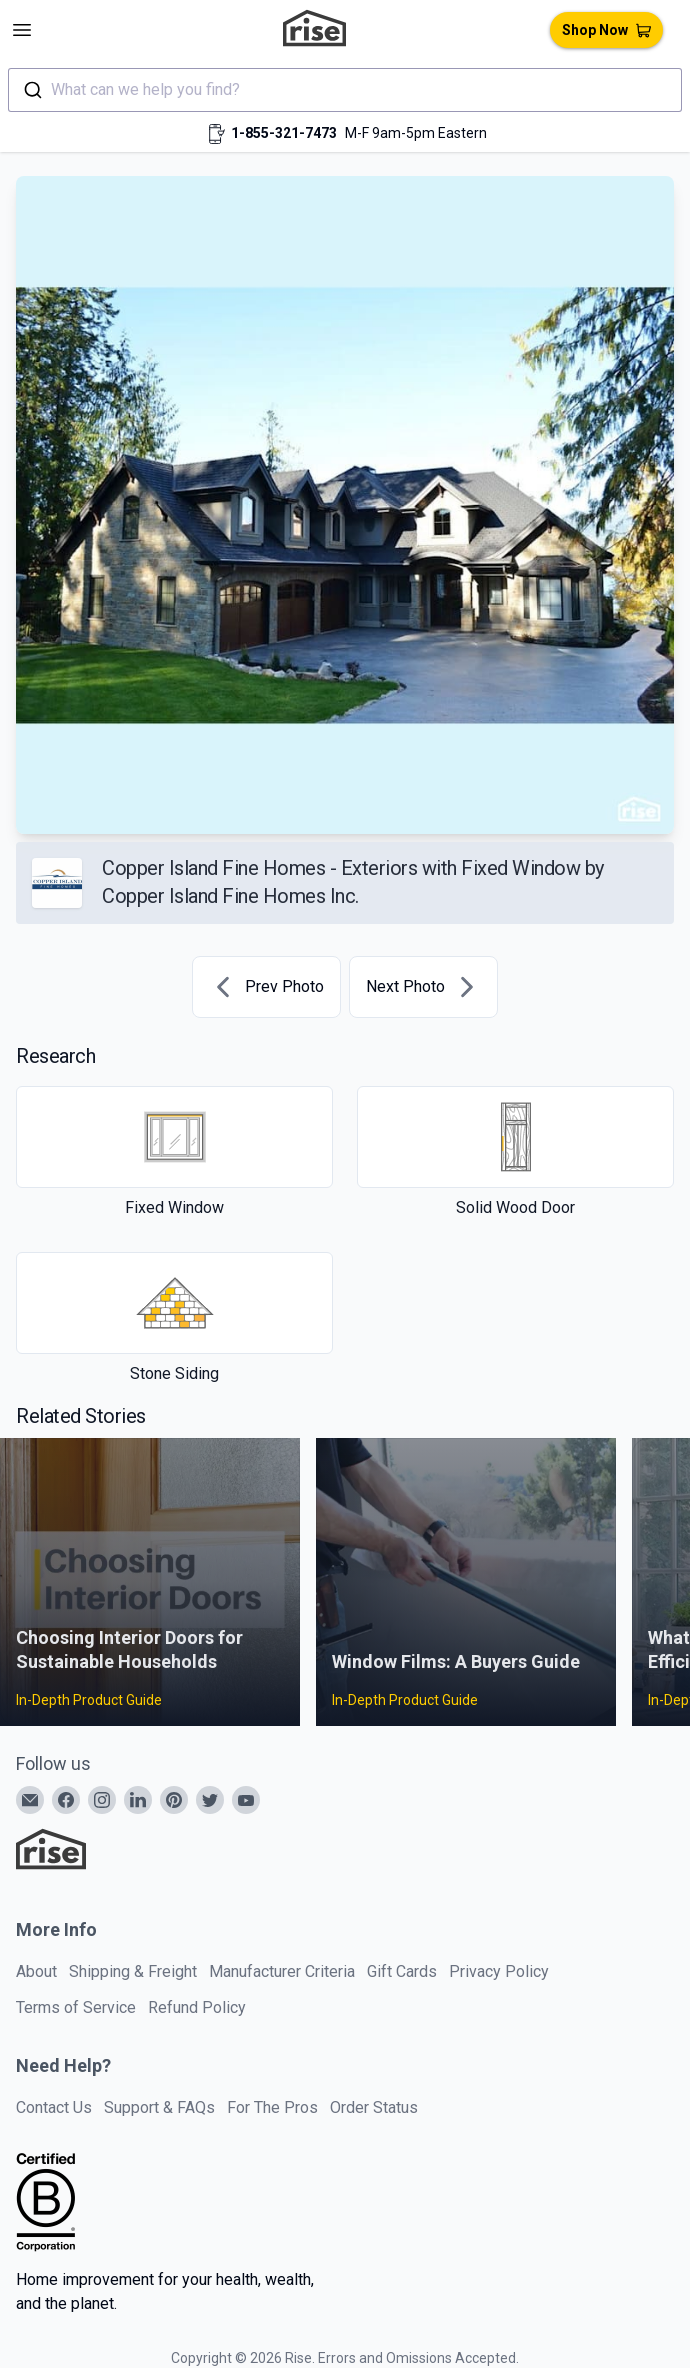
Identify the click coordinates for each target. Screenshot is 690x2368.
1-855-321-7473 (284, 133)
